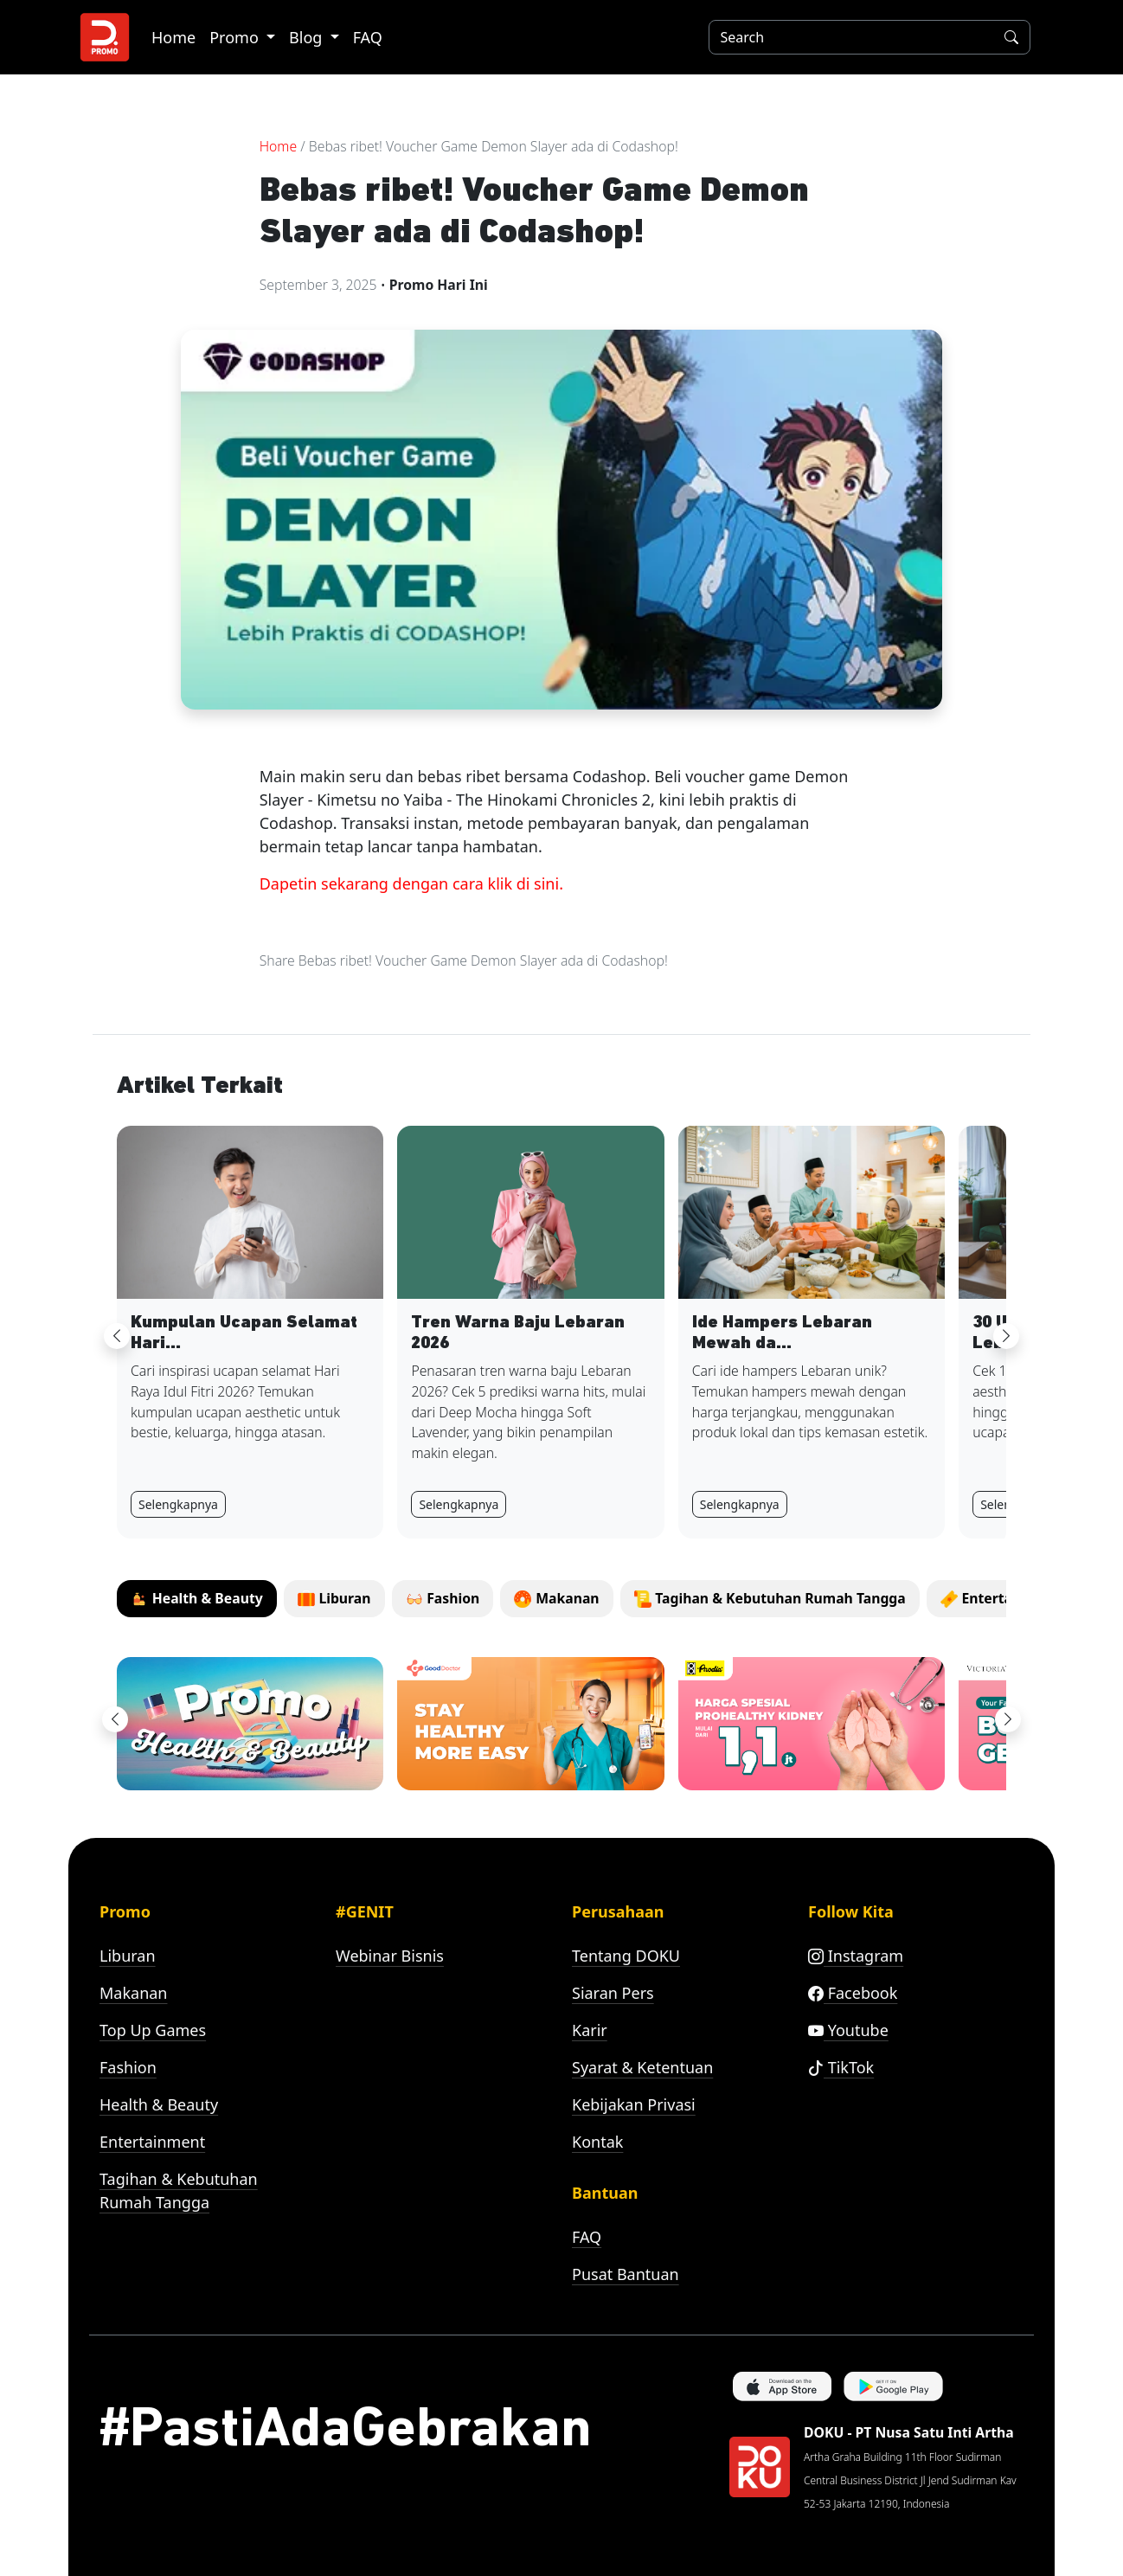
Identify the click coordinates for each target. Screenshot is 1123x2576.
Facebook (852, 1992)
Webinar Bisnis (390, 1955)
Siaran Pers (613, 1992)
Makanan (133, 1992)
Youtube (848, 2030)
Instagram (855, 1955)
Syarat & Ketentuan (642, 2067)
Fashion (128, 2067)
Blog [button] (307, 37)
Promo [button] (235, 37)
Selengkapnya (178, 1504)
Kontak (597, 2141)
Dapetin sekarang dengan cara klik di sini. (411, 883)
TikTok (841, 2067)
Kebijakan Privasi (634, 2104)
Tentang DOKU (626, 1955)
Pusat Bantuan (625, 2274)
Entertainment (152, 2141)
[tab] (197, 1598)
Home (173, 37)
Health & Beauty (158, 2104)
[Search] (847, 37)
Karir (589, 2030)
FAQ (367, 37)
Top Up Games (152, 2030)
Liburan (127, 1955)
